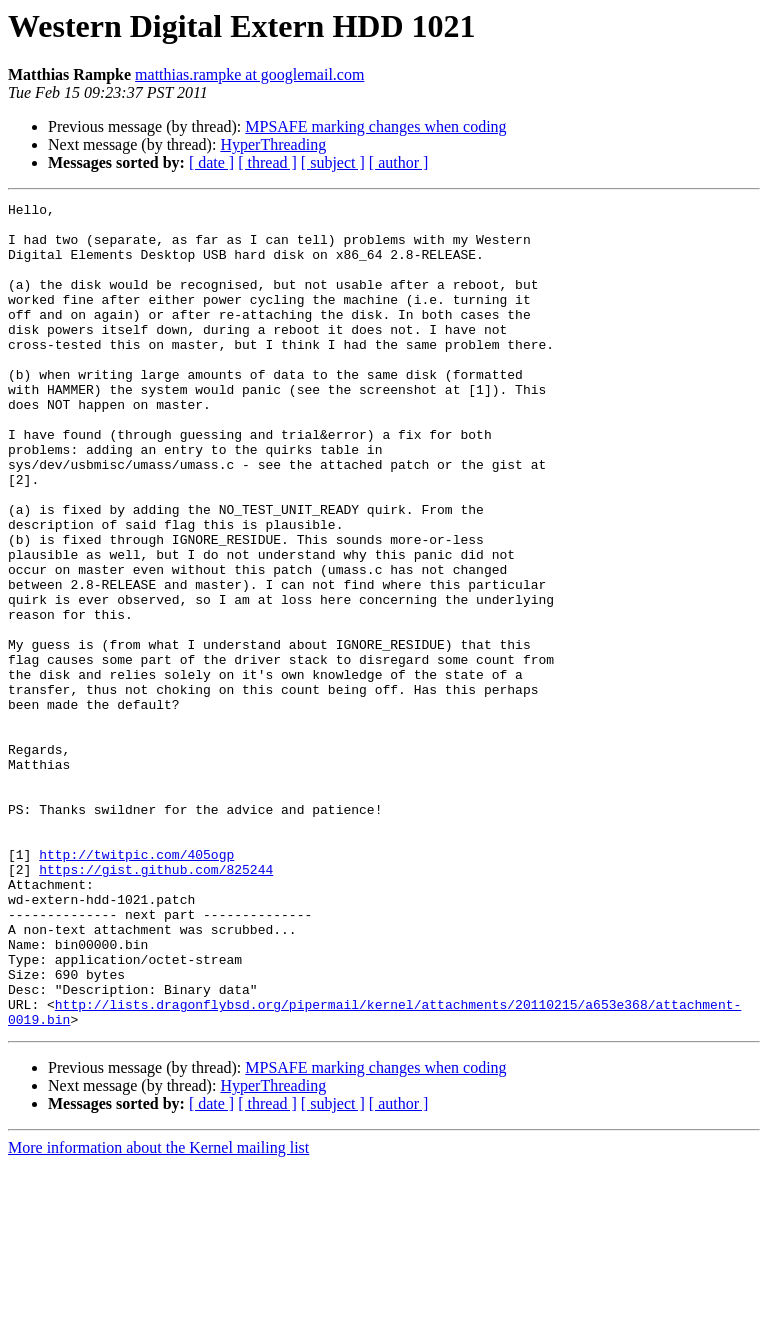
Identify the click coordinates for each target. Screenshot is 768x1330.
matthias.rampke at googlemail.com (249, 74)
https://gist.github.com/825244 (156, 1004)
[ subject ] (333, 162)
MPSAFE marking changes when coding (375, 126)
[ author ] (399, 162)
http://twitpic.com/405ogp (136, 986)
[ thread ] (267, 162)
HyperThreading (273, 144)
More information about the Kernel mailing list (158, 1312)
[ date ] (211, 162)
